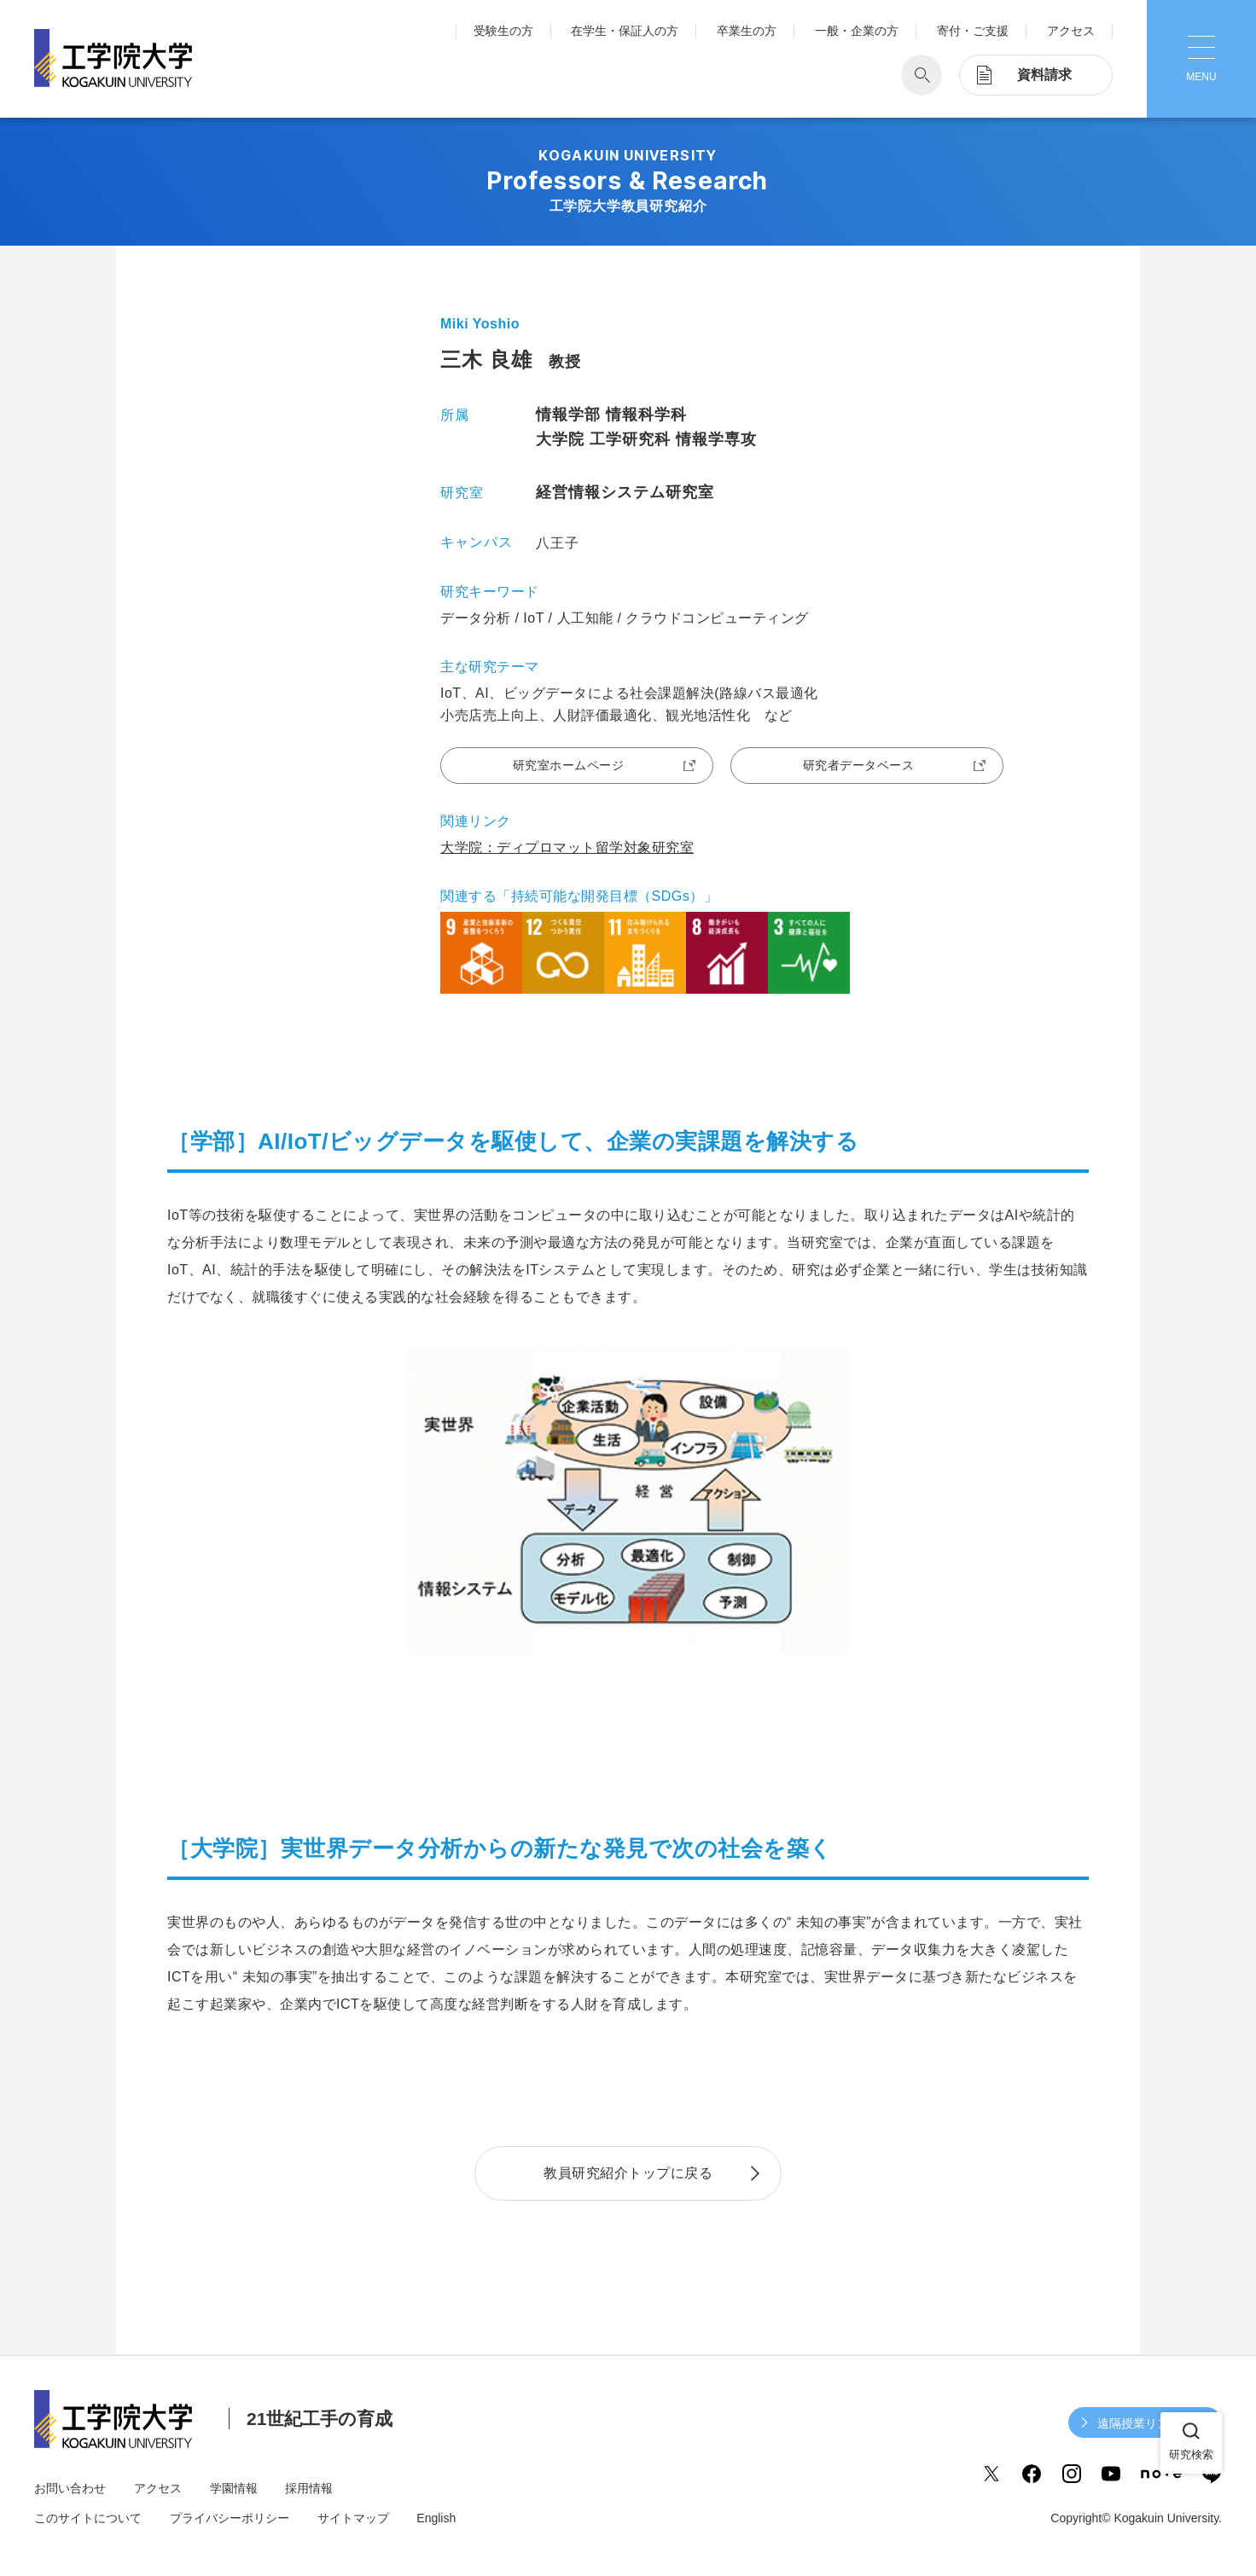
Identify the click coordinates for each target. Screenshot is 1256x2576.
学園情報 (234, 2488)
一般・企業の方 (856, 31)
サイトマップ (353, 2518)
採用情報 (309, 2488)
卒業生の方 (746, 31)
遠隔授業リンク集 (1145, 2423)
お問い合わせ (70, 2488)
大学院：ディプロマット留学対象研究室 (567, 847)
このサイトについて (88, 2518)
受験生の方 (503, 31)
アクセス (1071, 31)
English (436, 2518)
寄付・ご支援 (973, 31)
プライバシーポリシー (229, 2518)
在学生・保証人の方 (624, 31)
